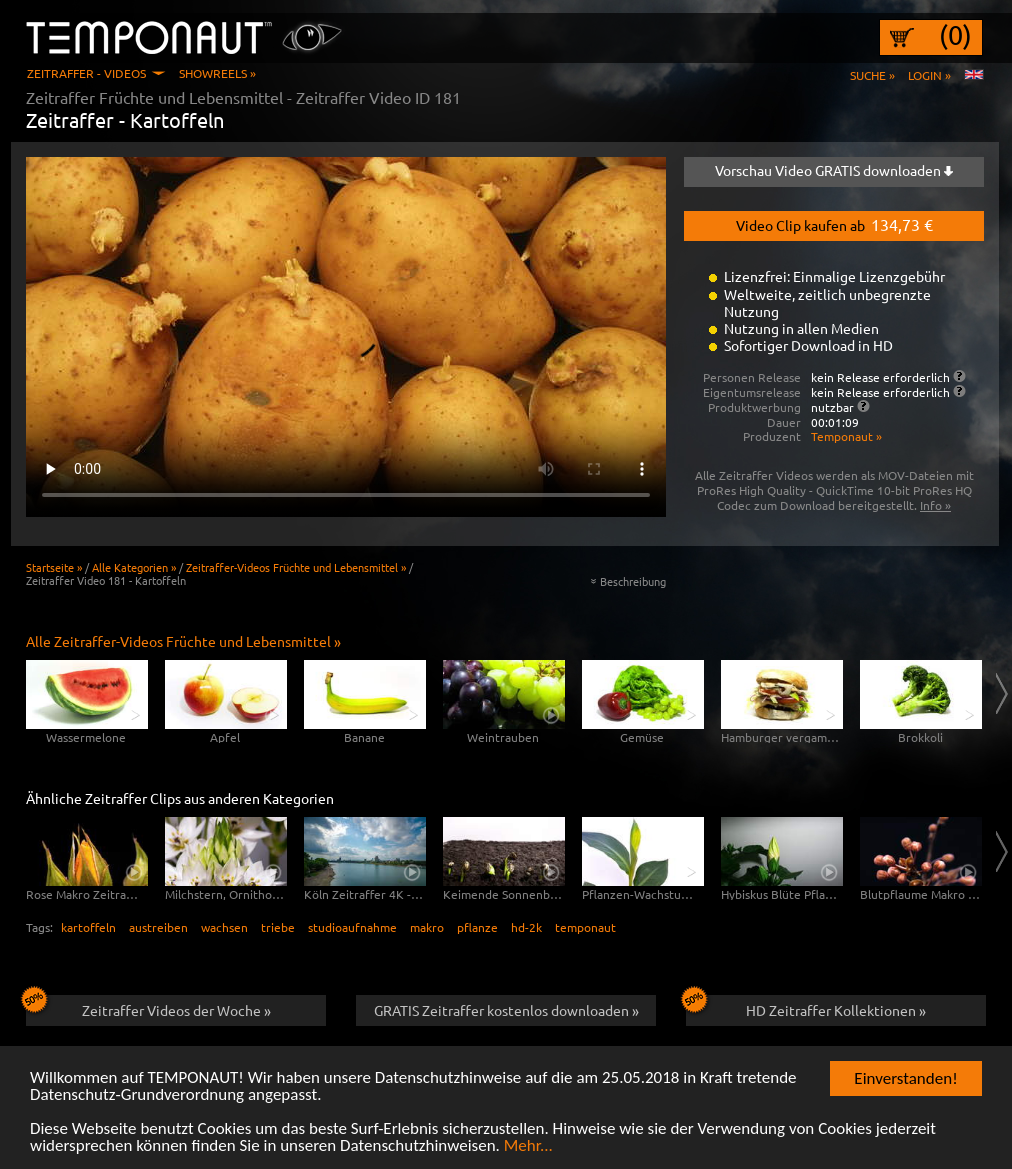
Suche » (872, 75)
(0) (955, 35)
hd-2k (526, 927)
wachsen (224, 927)
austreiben (158, 927)
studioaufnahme (352, 927)
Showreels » (217, 73)
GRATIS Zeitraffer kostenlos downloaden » (506, 1010)
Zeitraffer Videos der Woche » (148, 1007)
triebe (278, 927)
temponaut (585, 927)
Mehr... (528, 1146)
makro (427, 927)
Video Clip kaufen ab (834, 224)
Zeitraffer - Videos (86, 73)
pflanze (477, 927)
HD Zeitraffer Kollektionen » (806, 1007)
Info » (935, 505)
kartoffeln (88, 927)
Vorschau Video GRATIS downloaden (834, 170)
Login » (929, 75)
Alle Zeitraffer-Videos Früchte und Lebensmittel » (183, 641)
